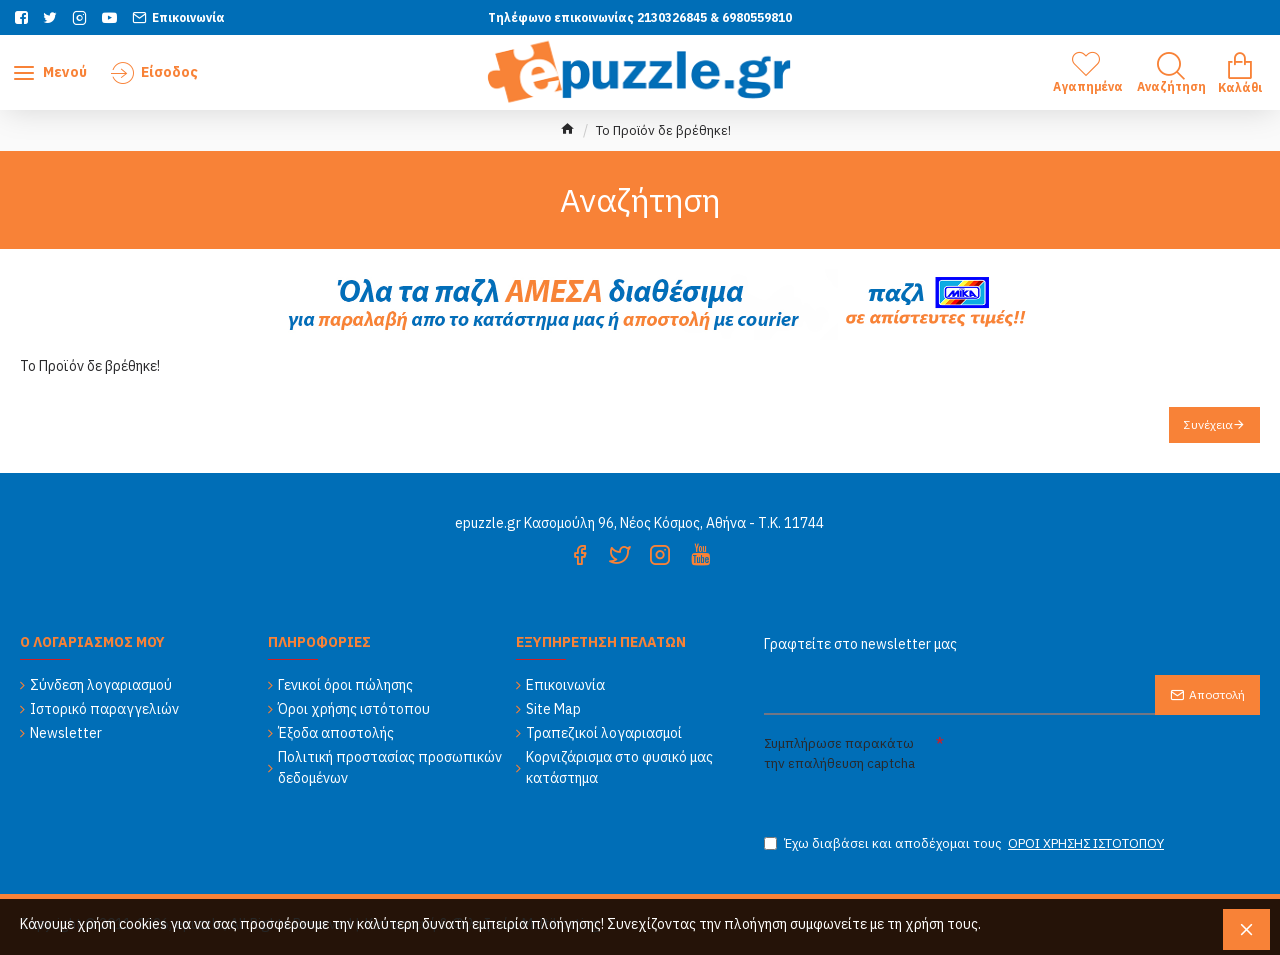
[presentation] (1106, 766)
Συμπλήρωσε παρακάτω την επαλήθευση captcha (839, 753)
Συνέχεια (1208, 424)
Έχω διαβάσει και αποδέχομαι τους (965, 844)
